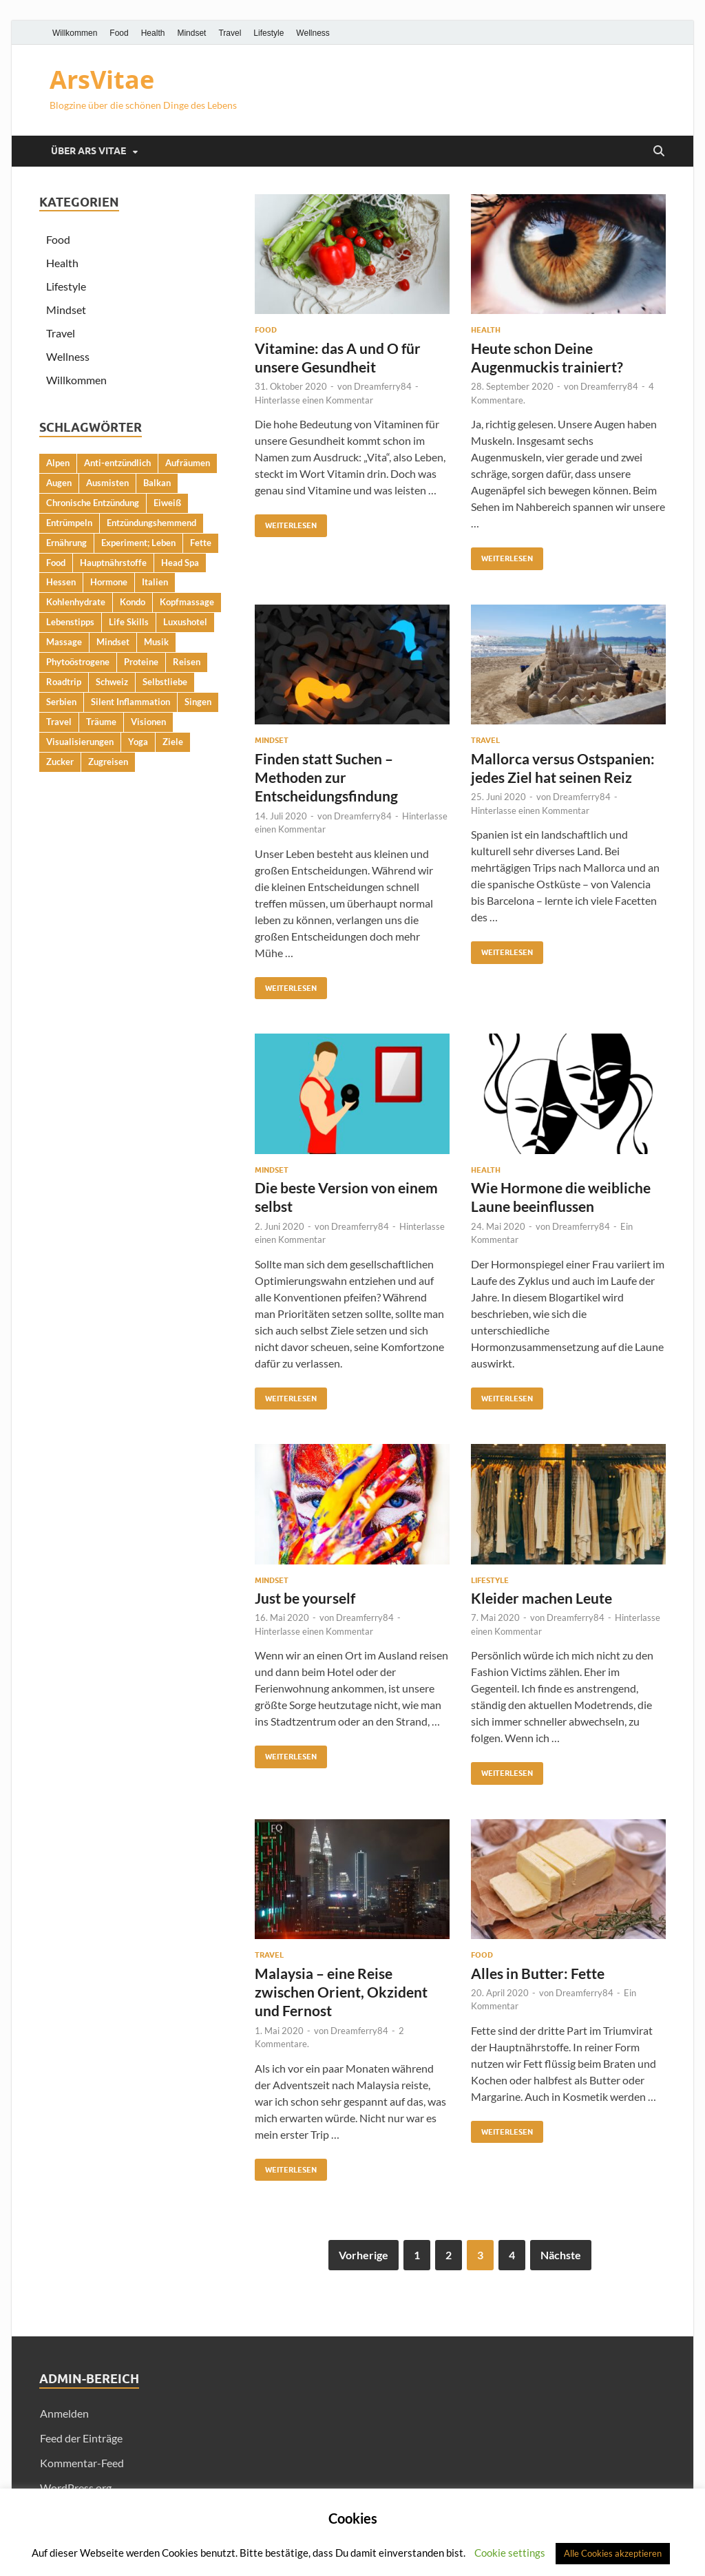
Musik (156, 641)
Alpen (58, 462)
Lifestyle (268, 33)
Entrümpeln (69, 522)
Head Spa (180, 562)
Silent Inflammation (130, 701)
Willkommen (74, 33)
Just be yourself (305, 1597)
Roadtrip (63, 681)
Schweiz (112, 681)
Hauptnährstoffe (113, 562)
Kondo (132, 601)
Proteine (141, 661)
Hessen (61, 581)
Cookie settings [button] (509, 2552)
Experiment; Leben (138, 542)
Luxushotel (185, 621)
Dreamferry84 (383, 386)
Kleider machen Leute (541, 1597)
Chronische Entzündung (92, 502)
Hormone (108, 581)
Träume (101, 721)
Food (118, 33)
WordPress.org (76, 2487)
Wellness (312, 33)
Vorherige (363, 2254)
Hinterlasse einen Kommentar (314, 400)
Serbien (61, 701)
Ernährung (66, 542)
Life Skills (129, 621)
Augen (59, 482)
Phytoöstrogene (77, 661)
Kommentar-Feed (82, 2462)
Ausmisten (107, 482)
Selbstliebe (165, 681)
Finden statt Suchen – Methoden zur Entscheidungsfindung (326, 777)
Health (153, 33)
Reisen (186, 661)
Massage (64, 641)
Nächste (560, 2254)
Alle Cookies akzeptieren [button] (613, 2553)
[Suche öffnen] (659, 151)
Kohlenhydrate (75, 601)
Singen (198, 701)
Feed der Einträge (81, 2437)
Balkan (157, 482)
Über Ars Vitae (88, 150)
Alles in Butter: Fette (537, 1973)
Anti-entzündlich (117, 462)
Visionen (148, 721)
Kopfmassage (187, 601)
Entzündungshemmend (151, 522)
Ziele (172, 741)
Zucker (60, 761)
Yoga (138, 741)
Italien (155, 581)
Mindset (191, 33)
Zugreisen (108, 761)
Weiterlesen (286, 522)
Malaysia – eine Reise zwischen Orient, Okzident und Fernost (341, 1992)
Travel (229, 33)
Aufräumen (187, 462)
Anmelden (64, 2413)
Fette (200, 542)
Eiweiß (167, 502)
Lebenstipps (70, 621)
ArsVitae (102, 79)
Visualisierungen (80, 741)
